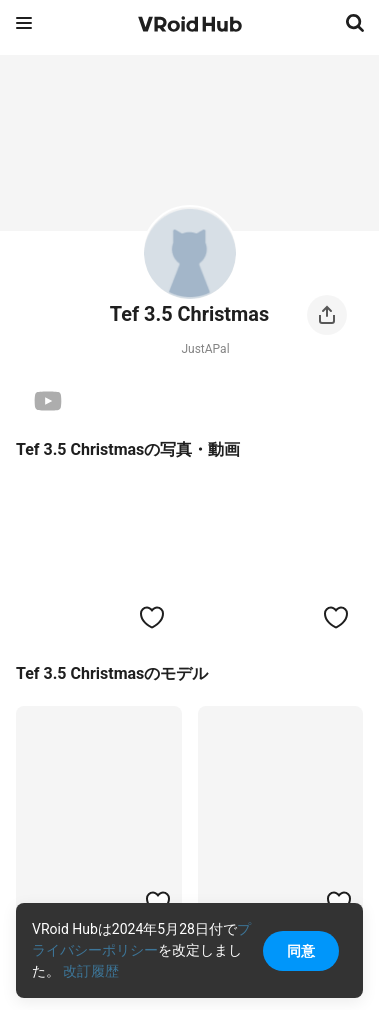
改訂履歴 (91, 971)
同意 (301, 951)
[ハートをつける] (152, 617)
